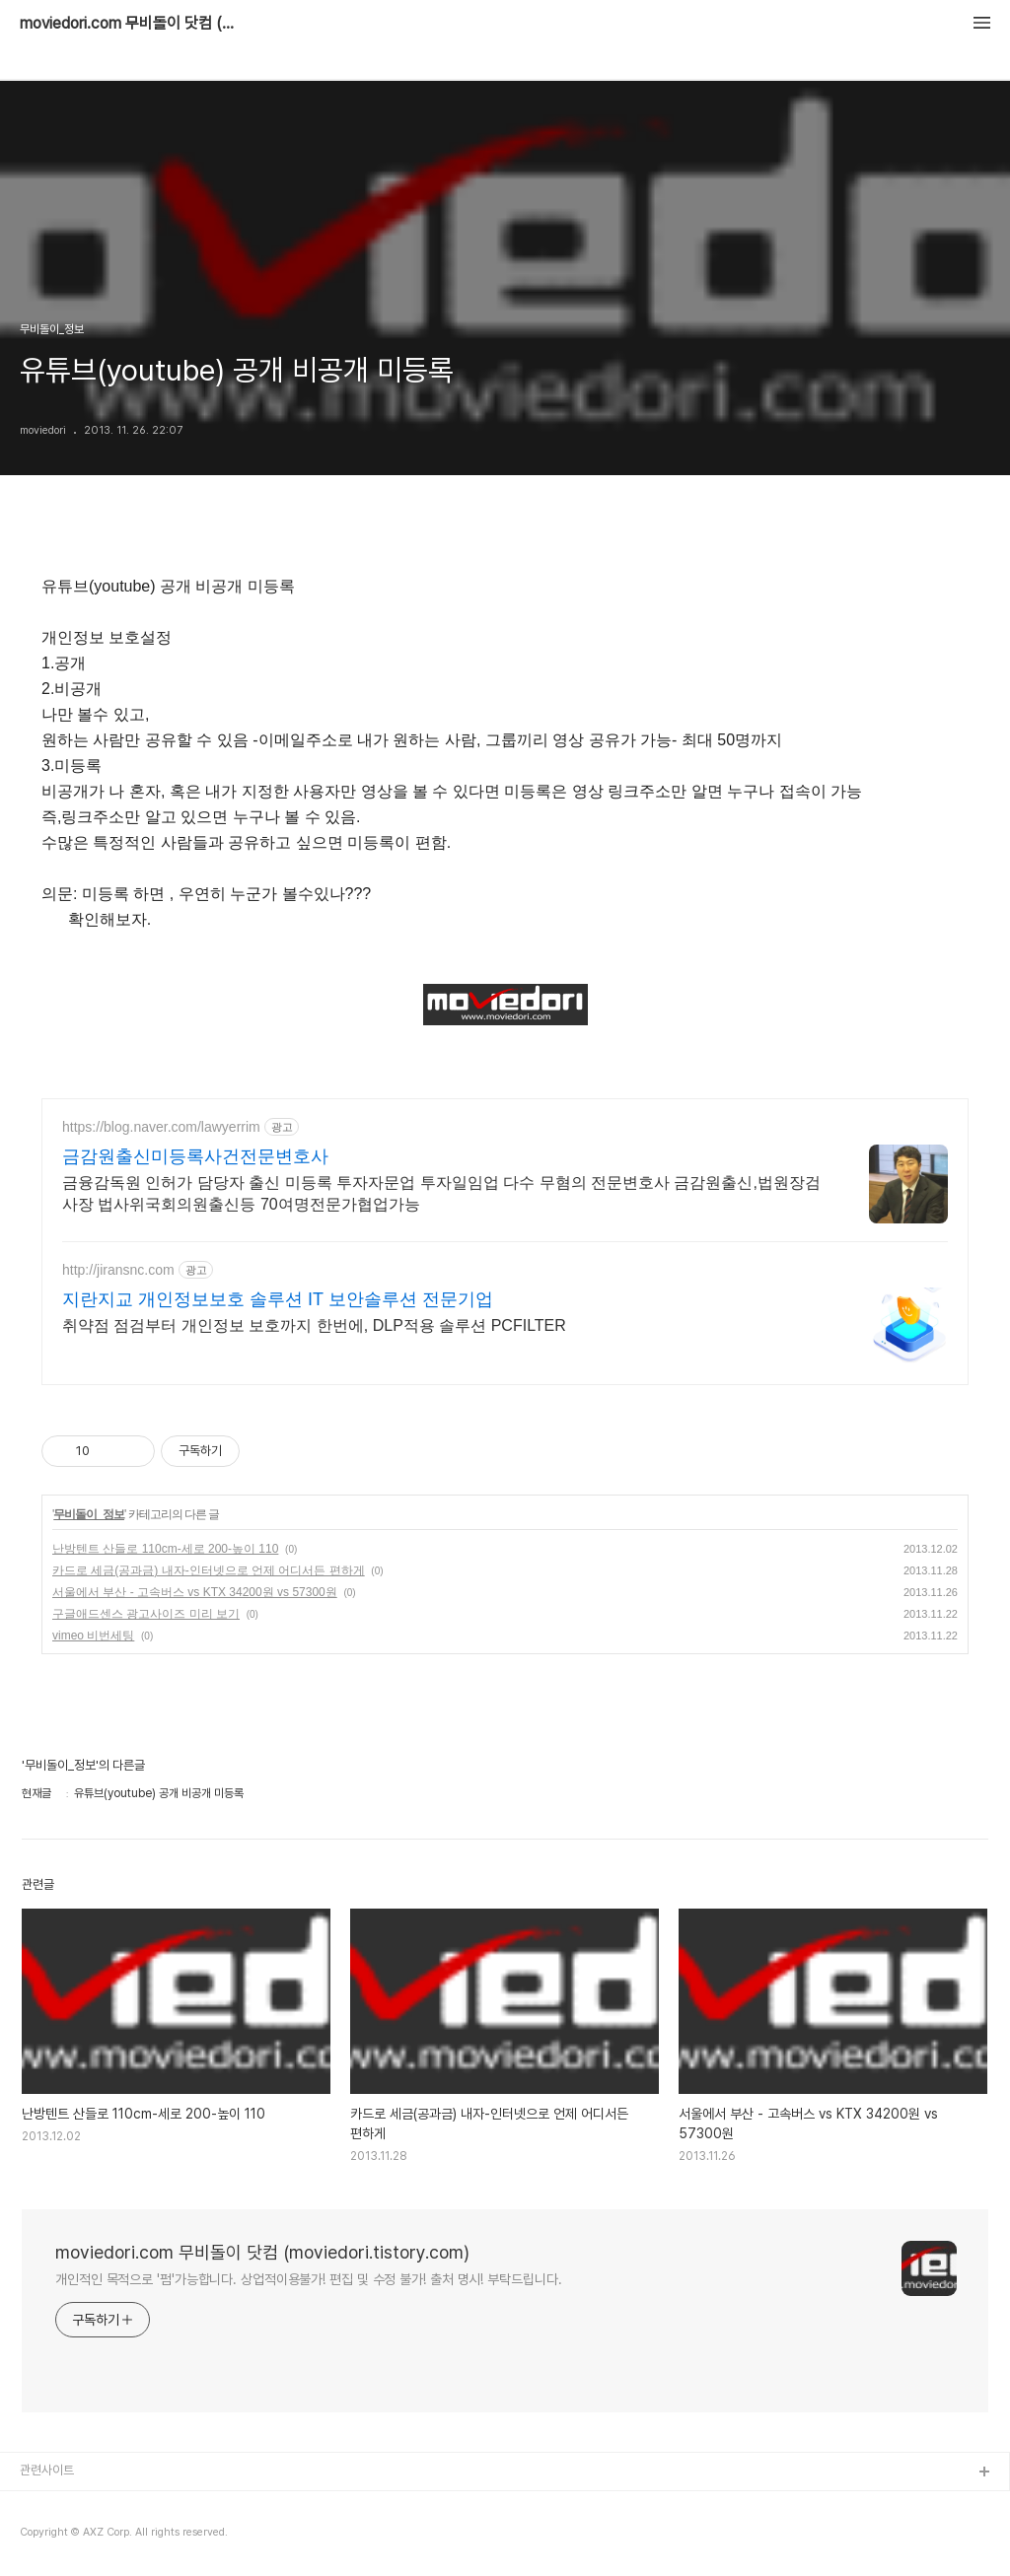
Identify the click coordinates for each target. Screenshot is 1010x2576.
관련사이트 (47, 2470)
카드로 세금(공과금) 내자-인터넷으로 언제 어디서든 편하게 (208, 1570)
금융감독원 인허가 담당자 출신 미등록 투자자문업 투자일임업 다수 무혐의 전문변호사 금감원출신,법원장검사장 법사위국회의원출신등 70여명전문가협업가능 (441, 1193)
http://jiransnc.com (118, 1270)
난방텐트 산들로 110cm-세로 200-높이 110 (165, 1549)
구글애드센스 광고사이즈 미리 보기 (146, 1614)
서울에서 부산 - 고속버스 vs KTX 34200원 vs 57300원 (194, 1592)
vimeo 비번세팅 (93, 1635)
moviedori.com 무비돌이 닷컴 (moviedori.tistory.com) (128, 24)
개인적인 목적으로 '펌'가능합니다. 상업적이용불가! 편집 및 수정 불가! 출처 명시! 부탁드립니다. (308, 2279)
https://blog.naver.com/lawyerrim (161, 1127)
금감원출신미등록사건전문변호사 (195, 1156)
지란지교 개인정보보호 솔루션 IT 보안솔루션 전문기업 (277, 1299)
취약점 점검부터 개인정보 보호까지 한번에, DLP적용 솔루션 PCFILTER (314, 1325)
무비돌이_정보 (88, 1514)
